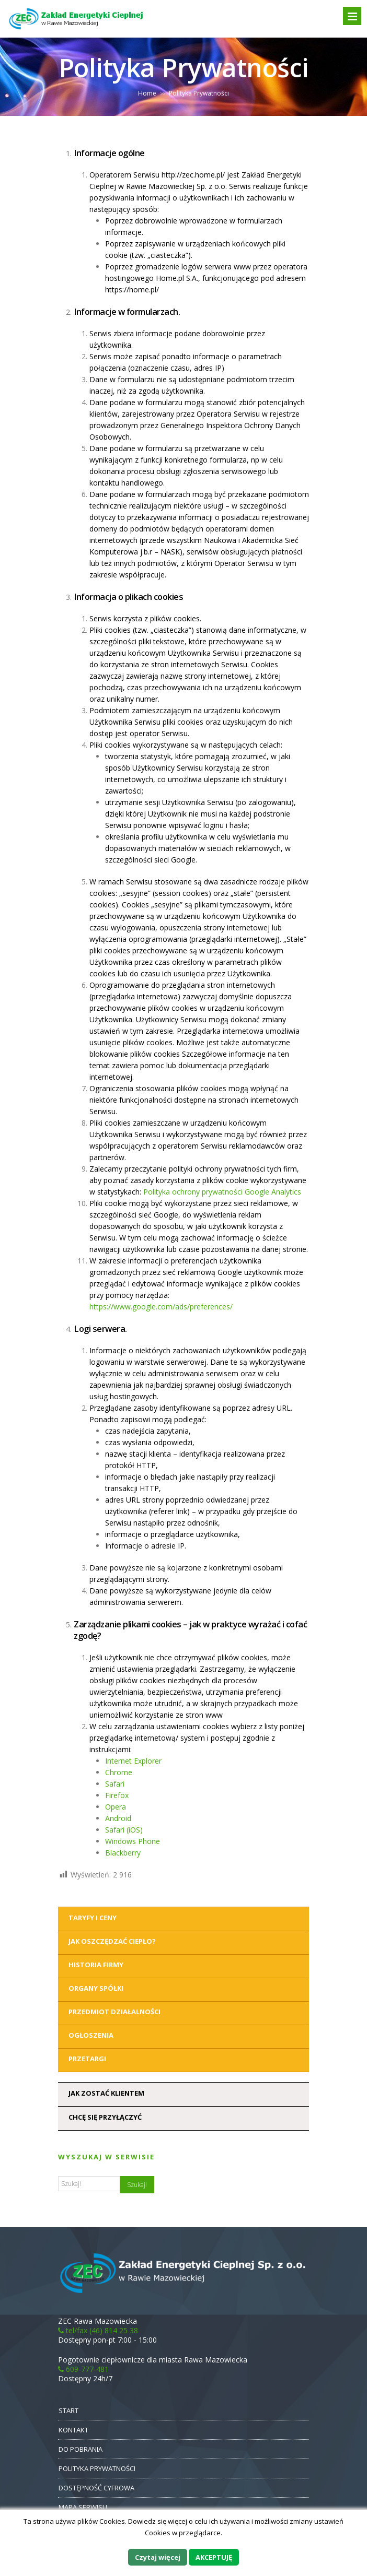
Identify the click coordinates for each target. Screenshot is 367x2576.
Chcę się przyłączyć (105, 2117)
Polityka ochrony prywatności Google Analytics (222, 1192)
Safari (114, 1784)
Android (118, 1818)
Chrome (118, 1772)
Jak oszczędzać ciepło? (112, 1941)
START (68, 2410)
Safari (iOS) (124, 1830)
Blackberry (123, 1853)
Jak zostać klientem (106, 2093)
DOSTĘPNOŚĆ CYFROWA (96, 2487)
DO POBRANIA (80, 2449)
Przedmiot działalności (114, 2011)
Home (147, 93)
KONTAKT (73, 2430)
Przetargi (87, 2058)
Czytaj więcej (157, 2557)
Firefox (117, 1795)
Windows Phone (132, 1841)
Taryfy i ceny (92, 1917)
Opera (115, 1807)
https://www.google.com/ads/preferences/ (161, 1306)
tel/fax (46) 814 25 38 (98, 2330)
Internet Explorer (133, 1761)
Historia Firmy (95, 1964)
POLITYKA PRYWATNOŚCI (97, 2468)
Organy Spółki (95, 1988)
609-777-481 (83, 2369)
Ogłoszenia (90, 2035)
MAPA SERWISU (83, 2507)
